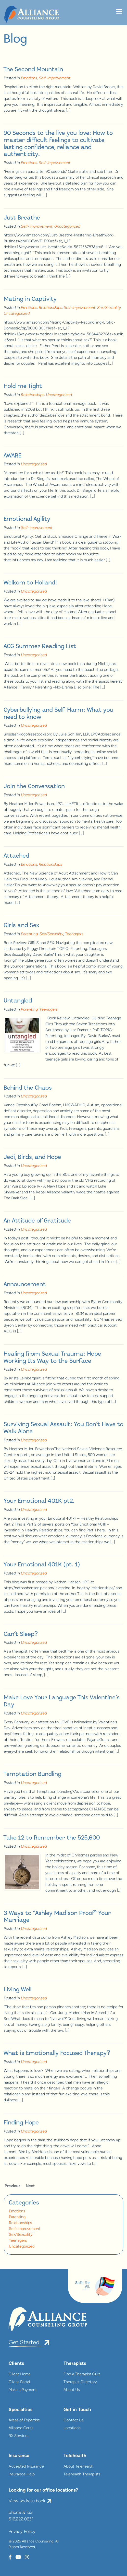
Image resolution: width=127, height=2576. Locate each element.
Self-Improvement (54, 78)
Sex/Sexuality (109, 308)
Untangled (18, 1001)
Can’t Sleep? (21, 1634)
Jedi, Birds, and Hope (32, 1157)
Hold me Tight (23, 386)
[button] (119, 12)
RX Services (19, 2436)
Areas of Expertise (24, 2420)
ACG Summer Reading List (40, 646)
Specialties (20, 2410)
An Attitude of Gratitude (37, 1221)
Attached (16, 856)
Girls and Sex (21, 925)
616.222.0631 (21, 2519)
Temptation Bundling (32, 1774)
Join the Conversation (34, 786)
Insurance (19, 2456)
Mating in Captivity (30, 299)
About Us (72, 2390)
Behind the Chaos (28, 1088)
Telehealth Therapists (82, 2474)
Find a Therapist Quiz (82, 2374)
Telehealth (75, 2456)
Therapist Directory (80, 2382)
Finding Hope (21, 2123)
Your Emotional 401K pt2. (39, 1501)
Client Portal (19, 2382)
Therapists (75, 2363)
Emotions (29, 78)
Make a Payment (23, 2390)
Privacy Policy (22, 2531)
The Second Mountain (33, 70)
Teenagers (74, 934)
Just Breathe (22, 218)
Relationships (50, 308)
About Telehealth (78, 2467)
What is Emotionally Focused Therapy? (57, 2053)
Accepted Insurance (26, 2467)
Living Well (17, 1990)
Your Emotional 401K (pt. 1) (41, 1565)
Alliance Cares (21, 2428)
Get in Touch (77, 2410)
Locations (72, 2428)
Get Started (24, 2343)
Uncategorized (67, 227)
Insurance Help (22, 2474)
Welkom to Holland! (30, 583)
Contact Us (73, 2420)
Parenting (29, 934)
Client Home (20, 2374)
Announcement (25, 1285)
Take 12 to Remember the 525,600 (52, 1838)
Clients (16, 2363)
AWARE (12, 456)
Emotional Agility (27, 519)
